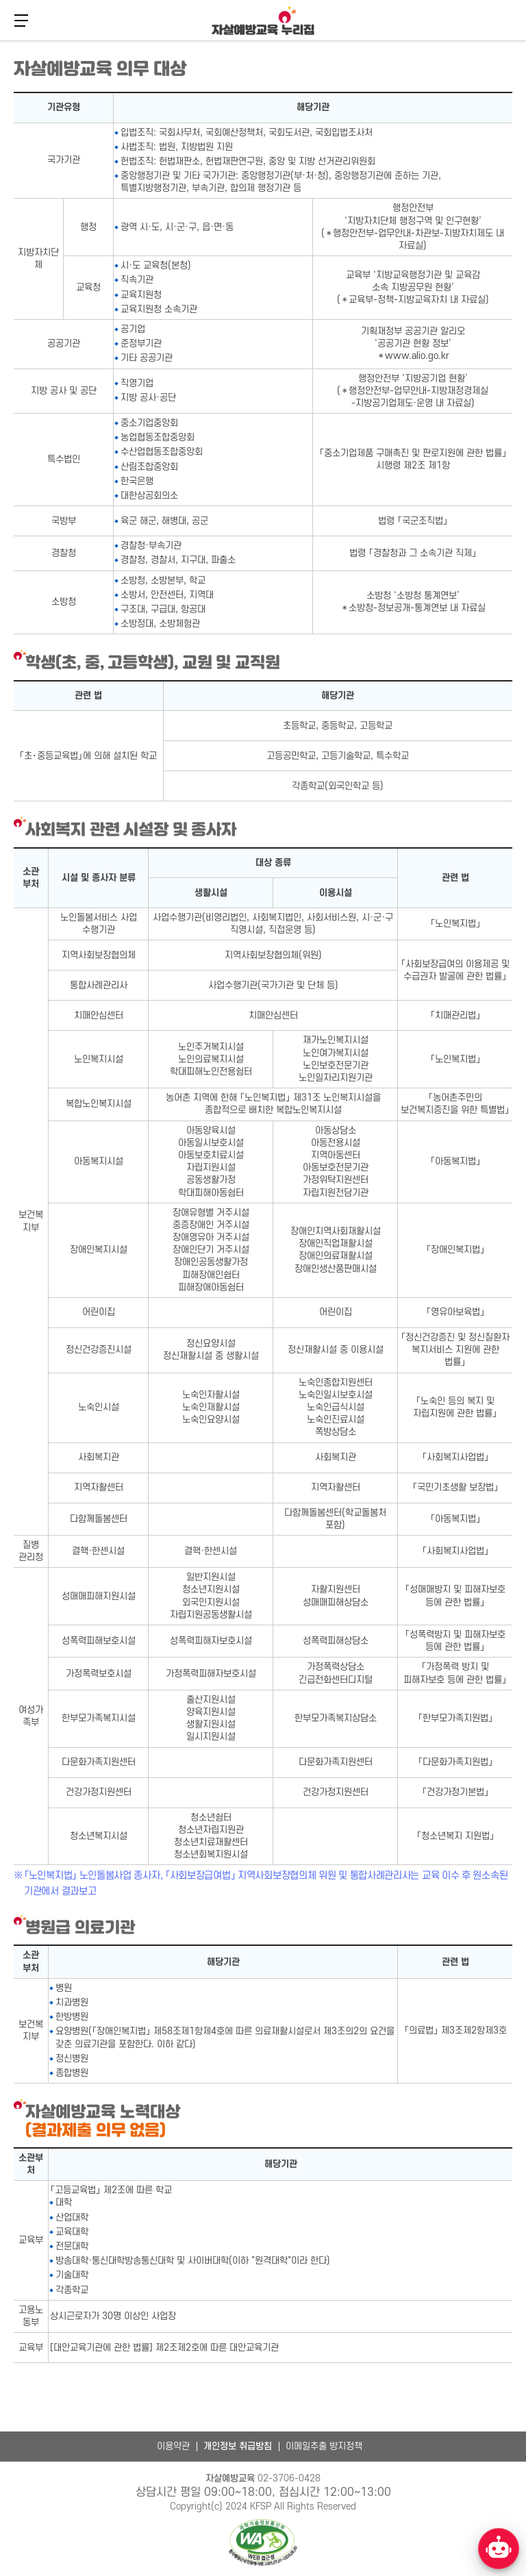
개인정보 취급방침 (237, 2446)
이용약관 (173, 2446)
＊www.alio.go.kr (413, 356)
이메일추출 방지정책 (324, 2446)
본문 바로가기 (0, 39)
